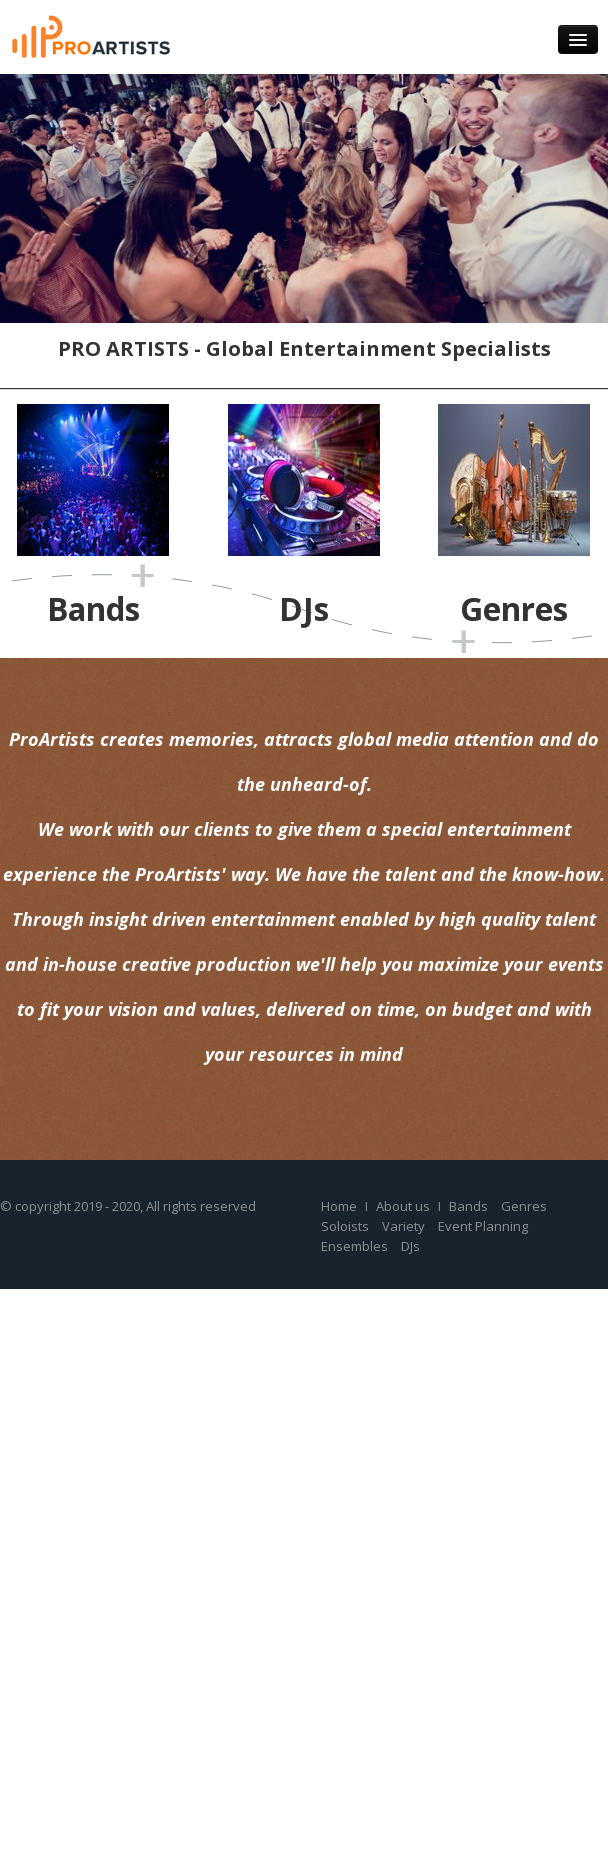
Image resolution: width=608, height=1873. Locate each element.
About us (403, 1206)
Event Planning (483, 1226)
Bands (468, 1206)
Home (339, 1206)
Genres (524, 1206)
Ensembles (354, 1246)
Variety (403, 1226)
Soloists (345, 1226)
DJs (410, 1246)
